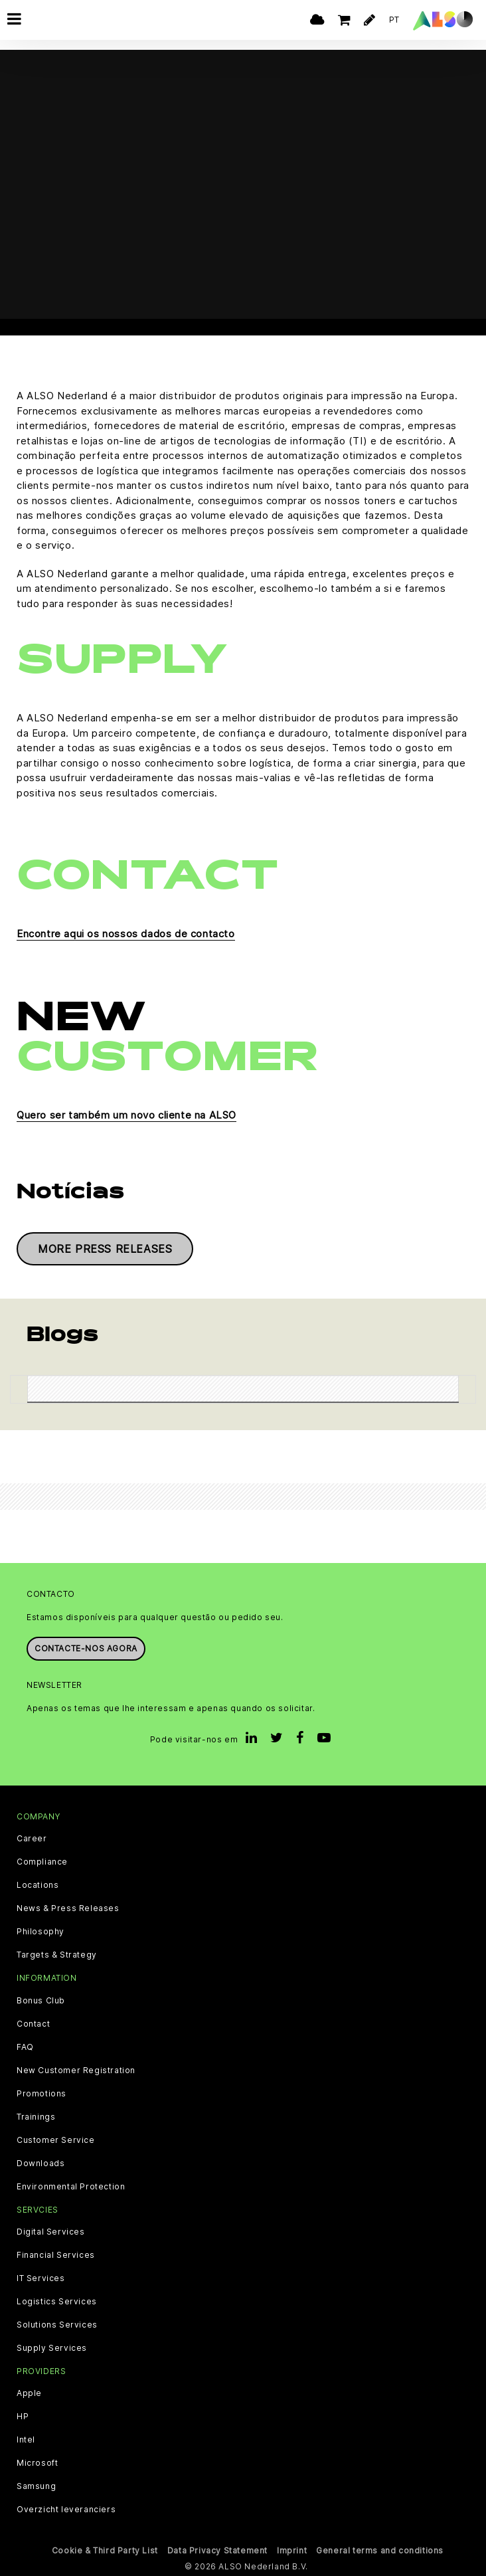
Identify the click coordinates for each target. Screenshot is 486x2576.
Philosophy (40, 1931)
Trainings (36, 2116)
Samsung (36, 2486)
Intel (26, 2439)
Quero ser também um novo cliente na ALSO (126, 1115)
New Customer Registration (76, 2069)
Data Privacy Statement (217, 2550)
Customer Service (56, 2139)
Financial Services (56, 2255)
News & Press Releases (68, 1908)
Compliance (42, 1862)
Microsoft (37, 2463)
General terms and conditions (380, 2550)
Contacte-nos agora (86, 1648)
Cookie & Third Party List (105, 2550)
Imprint (292, 2550)
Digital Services (51, 2232)
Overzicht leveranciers (66, 2509)
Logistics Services (57, 2301)
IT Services (41, 2278)
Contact (33, 2023)
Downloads (40, 2162)
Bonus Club (41, 2000)
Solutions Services (57, 2325)
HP (23, 2416)
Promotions (41, 2093)
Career (32, 1838)
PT (394, 20)
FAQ (25, 2046)
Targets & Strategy (57, 1955)
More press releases (105, 1248)
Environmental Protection (71, 2186)
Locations (37, 1885)
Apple (29, 2393)
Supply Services (52, 2348)
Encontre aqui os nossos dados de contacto (126, 933)
